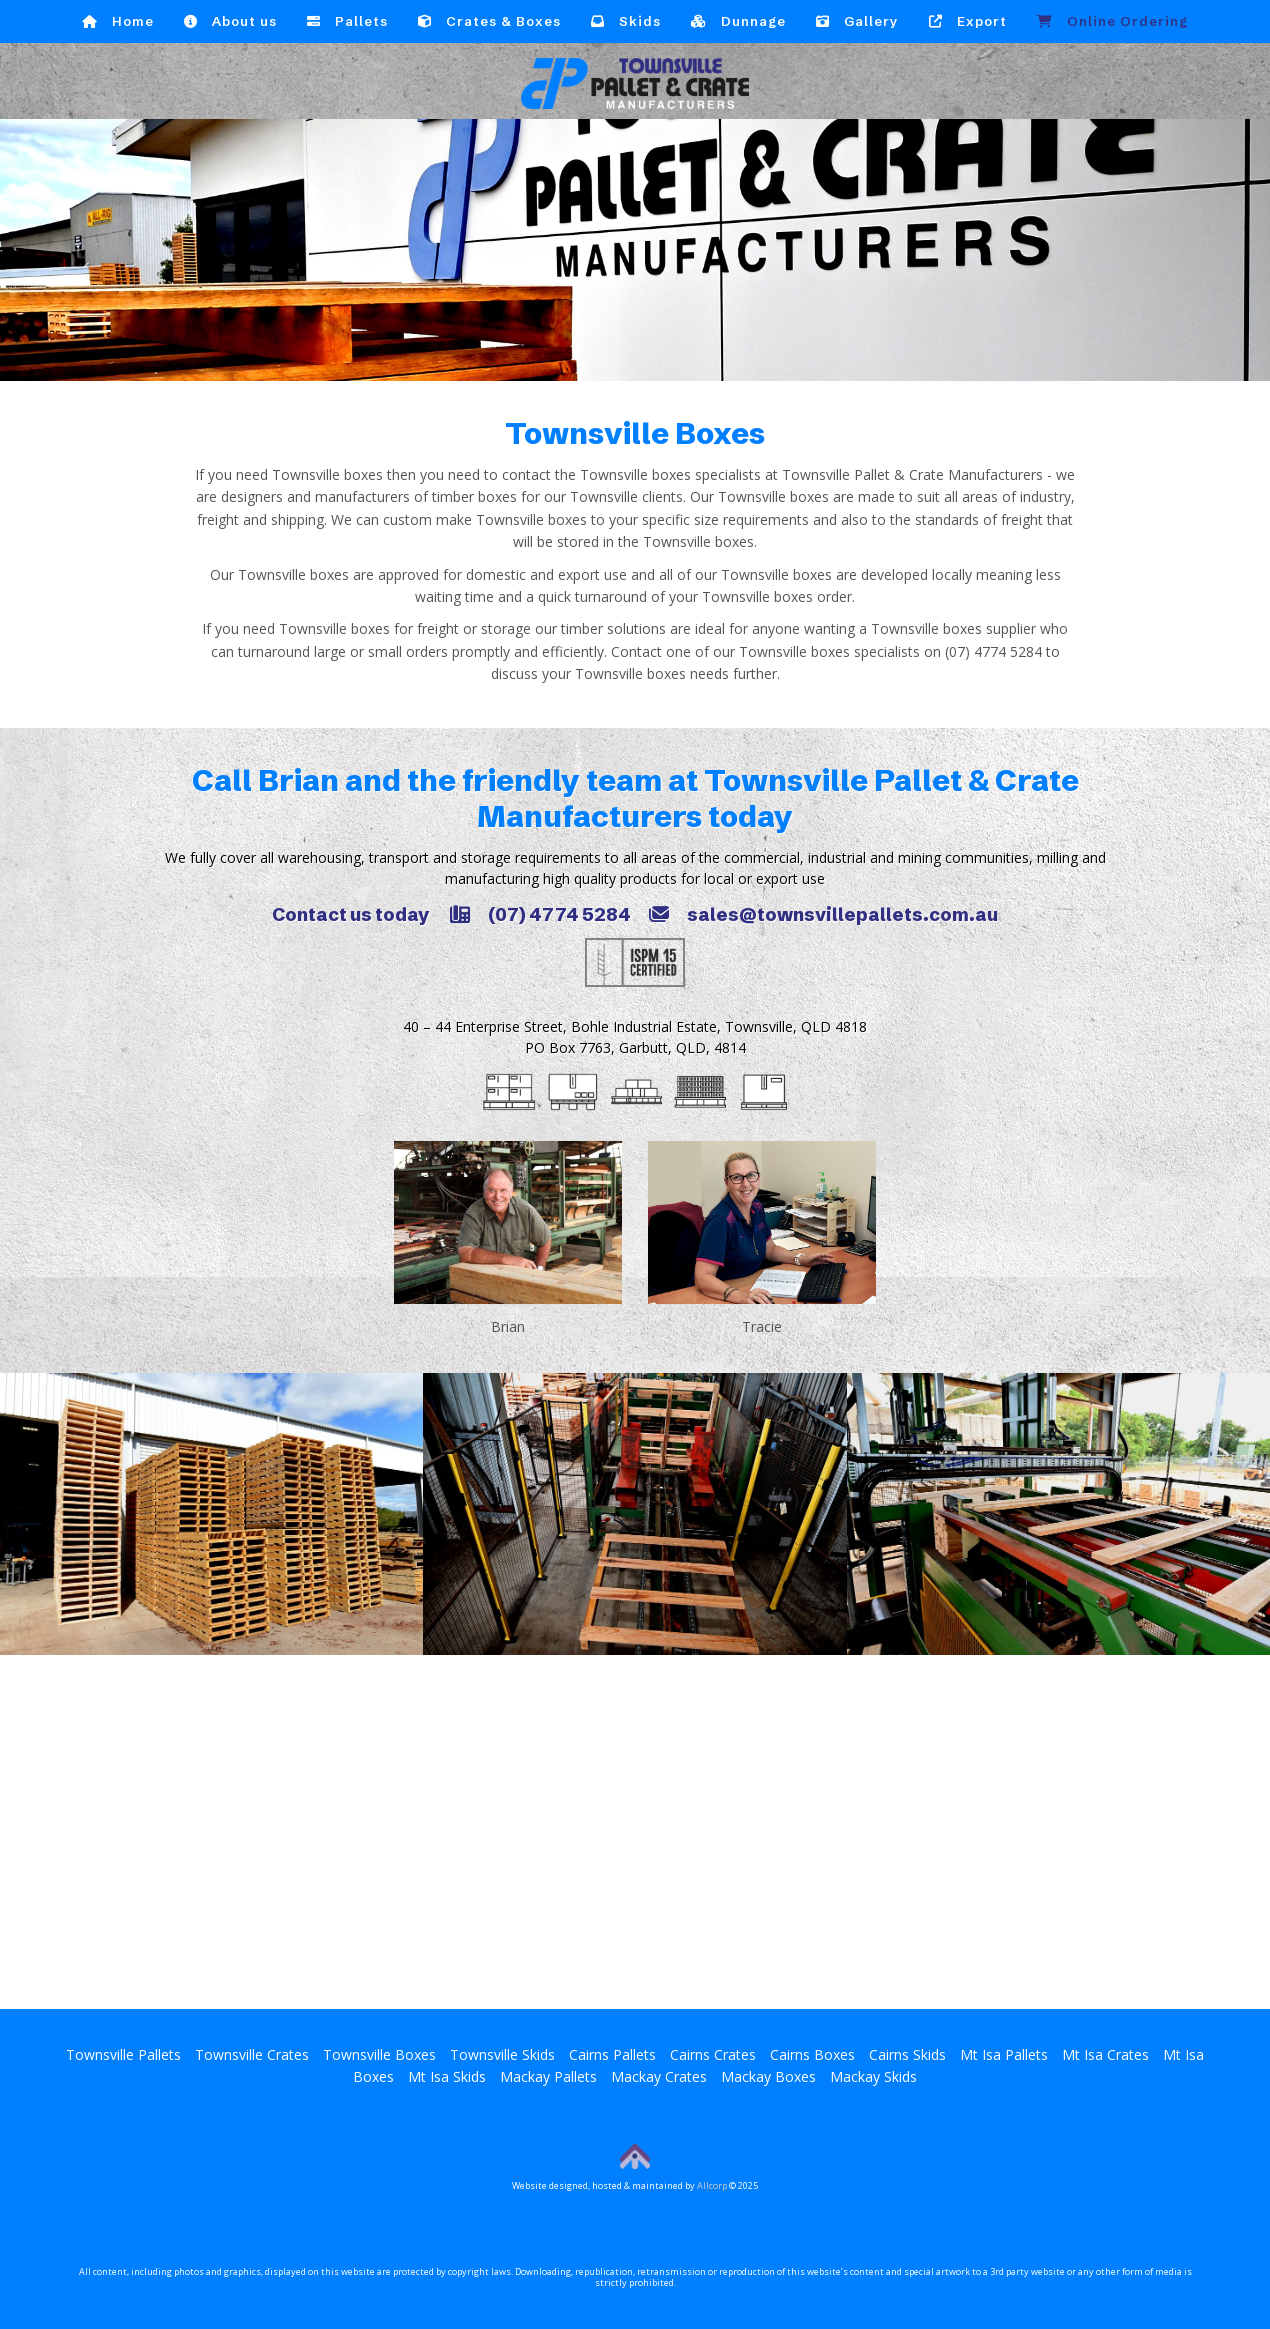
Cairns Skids (907, 2054)
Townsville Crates (252, 2054)
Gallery (857, 21)
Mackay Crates (659, 2076)
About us (230, 21)
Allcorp (712, 2185)
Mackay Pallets (548, 2076)
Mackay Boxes (768, 2076)
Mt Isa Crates (1105, 2054)
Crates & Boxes (489, 21)
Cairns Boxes (812, 2054)
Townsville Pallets (123, 2054)
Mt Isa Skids (447, 2076)
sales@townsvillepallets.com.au (823, 914)
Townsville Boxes (379, 2054)
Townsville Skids (502, 2054)
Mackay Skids (873, 2076)
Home (118, 21)
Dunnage (738, 21)
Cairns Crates (713, 2054)
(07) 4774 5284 (540, 914)
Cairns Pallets (612, 2054)
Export (968, 21)
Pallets (347, 21)
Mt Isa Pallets (1004, 2054)
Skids (626, 21)
